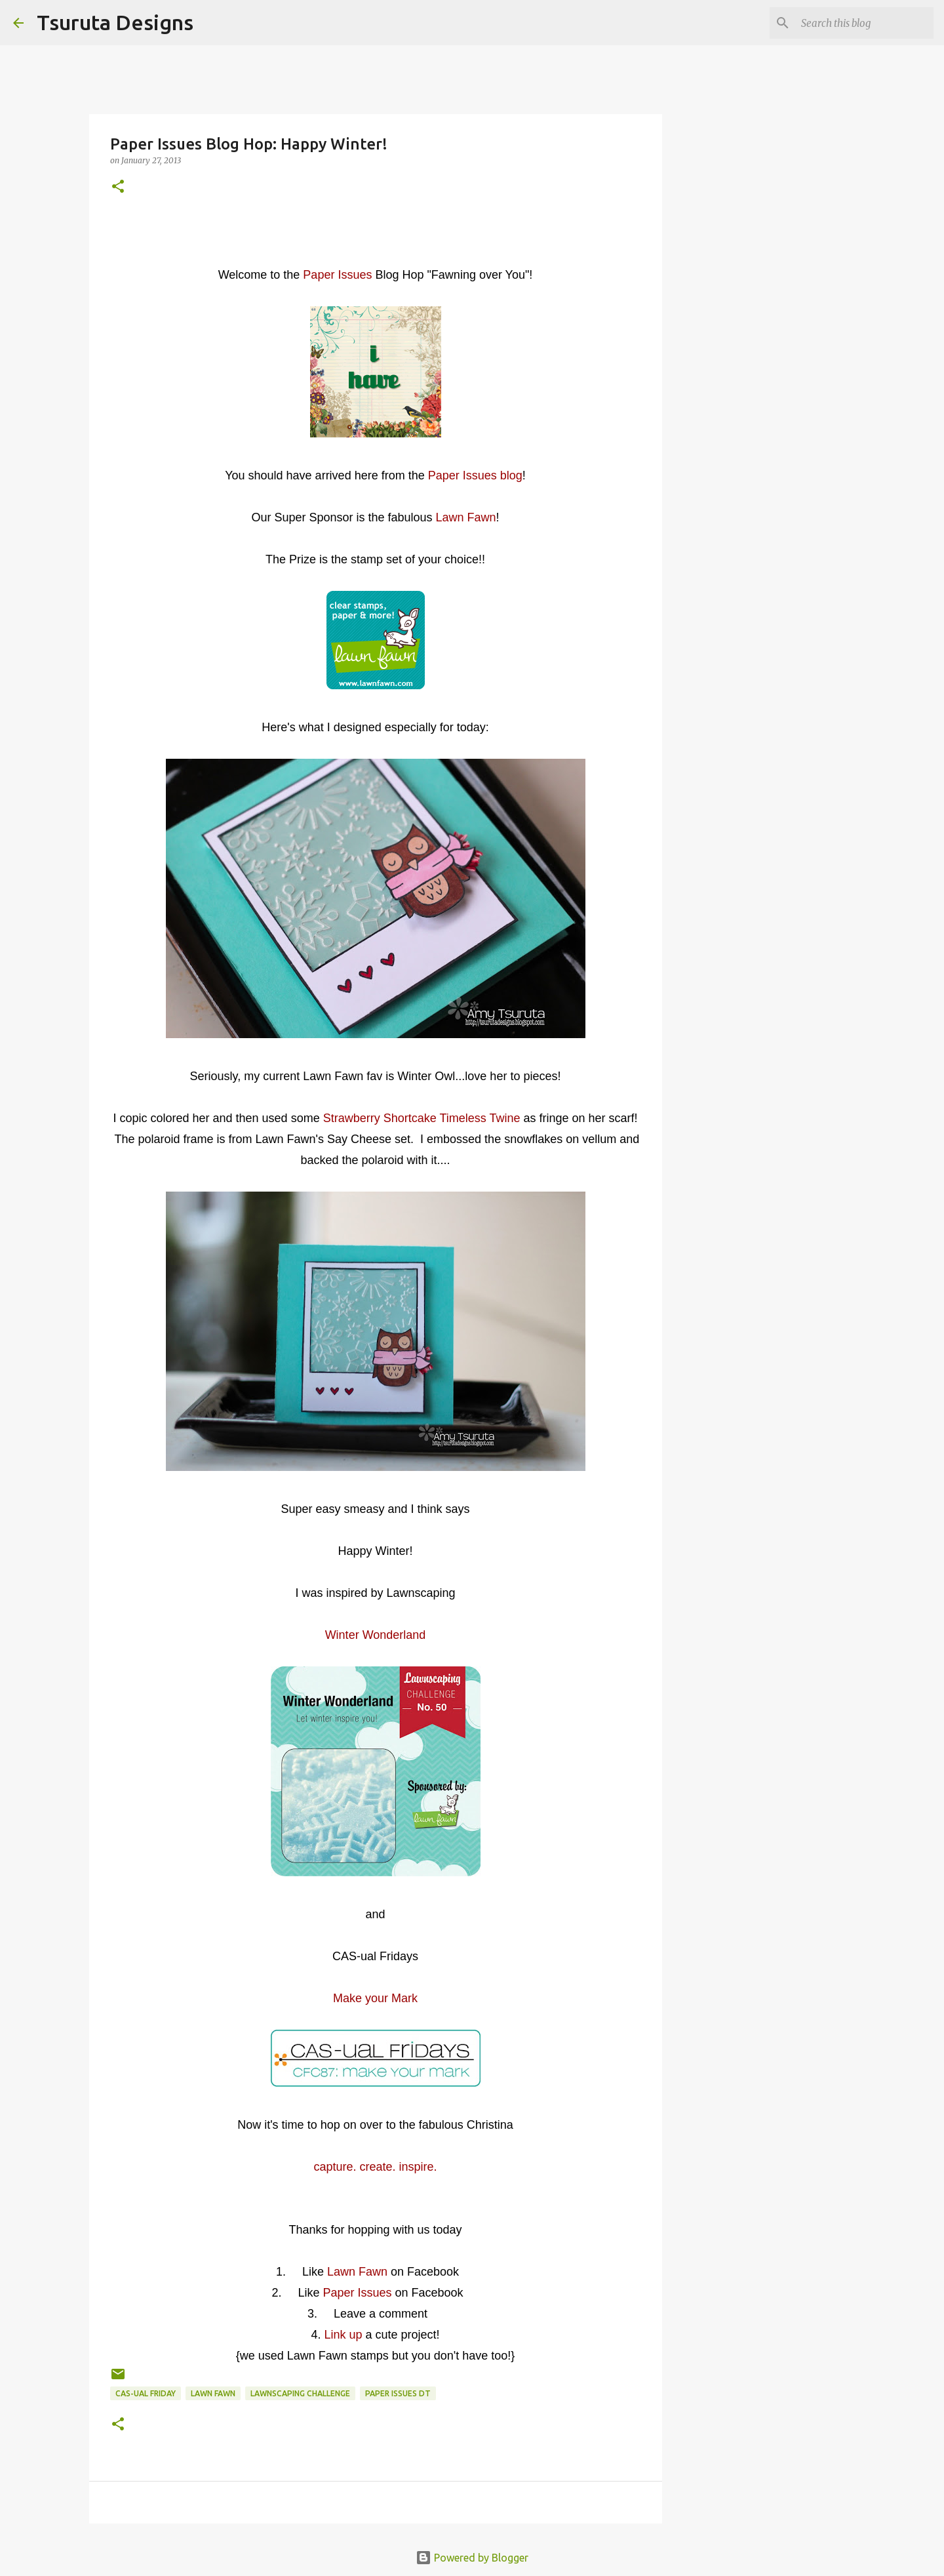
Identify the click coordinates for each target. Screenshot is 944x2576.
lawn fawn (213, 2393)
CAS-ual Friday (145, 2393)
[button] (118, 187)
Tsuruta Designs (115, 22)
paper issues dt (398, 2393)
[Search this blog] (865, 23)
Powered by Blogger (472, 2558)
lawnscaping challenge (300, 2393)
